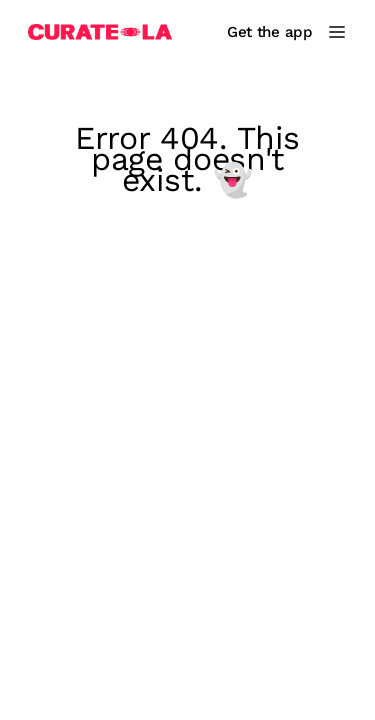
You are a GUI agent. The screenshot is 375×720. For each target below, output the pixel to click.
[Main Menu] (337, 32)
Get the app (270, 32)
